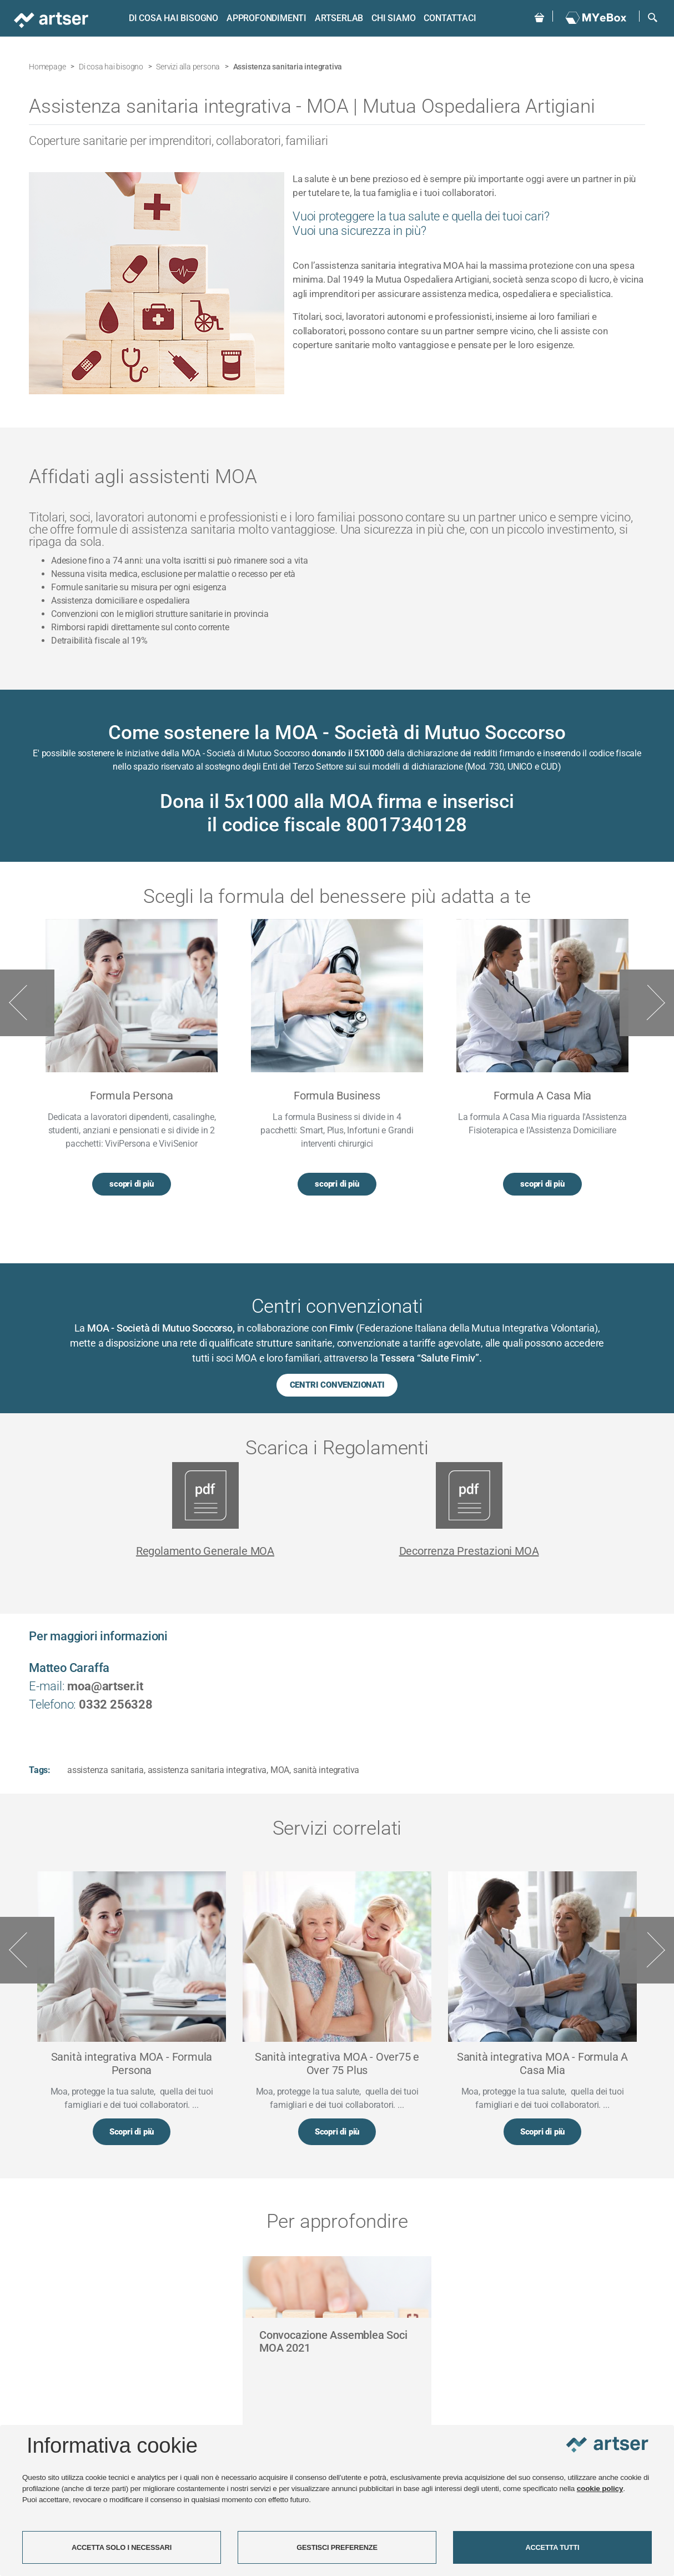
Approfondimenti (265, 18)
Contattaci (448, 18)
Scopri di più (131, 2132)
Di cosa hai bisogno (172, 18)
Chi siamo (392, 18)
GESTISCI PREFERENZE (337, 2547)
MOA (279, 1769)
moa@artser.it (105, 1686)
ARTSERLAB (338, 18)
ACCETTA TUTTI (553, 2547)
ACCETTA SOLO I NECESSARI (122, 2547)
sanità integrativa (326, 1769)
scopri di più (131, 1184)
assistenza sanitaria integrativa (207, 1769)
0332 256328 (116, 1704)
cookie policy (600, 2488)
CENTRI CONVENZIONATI (337, 1385)
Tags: (40, 1769)
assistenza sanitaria (105, 1769)
